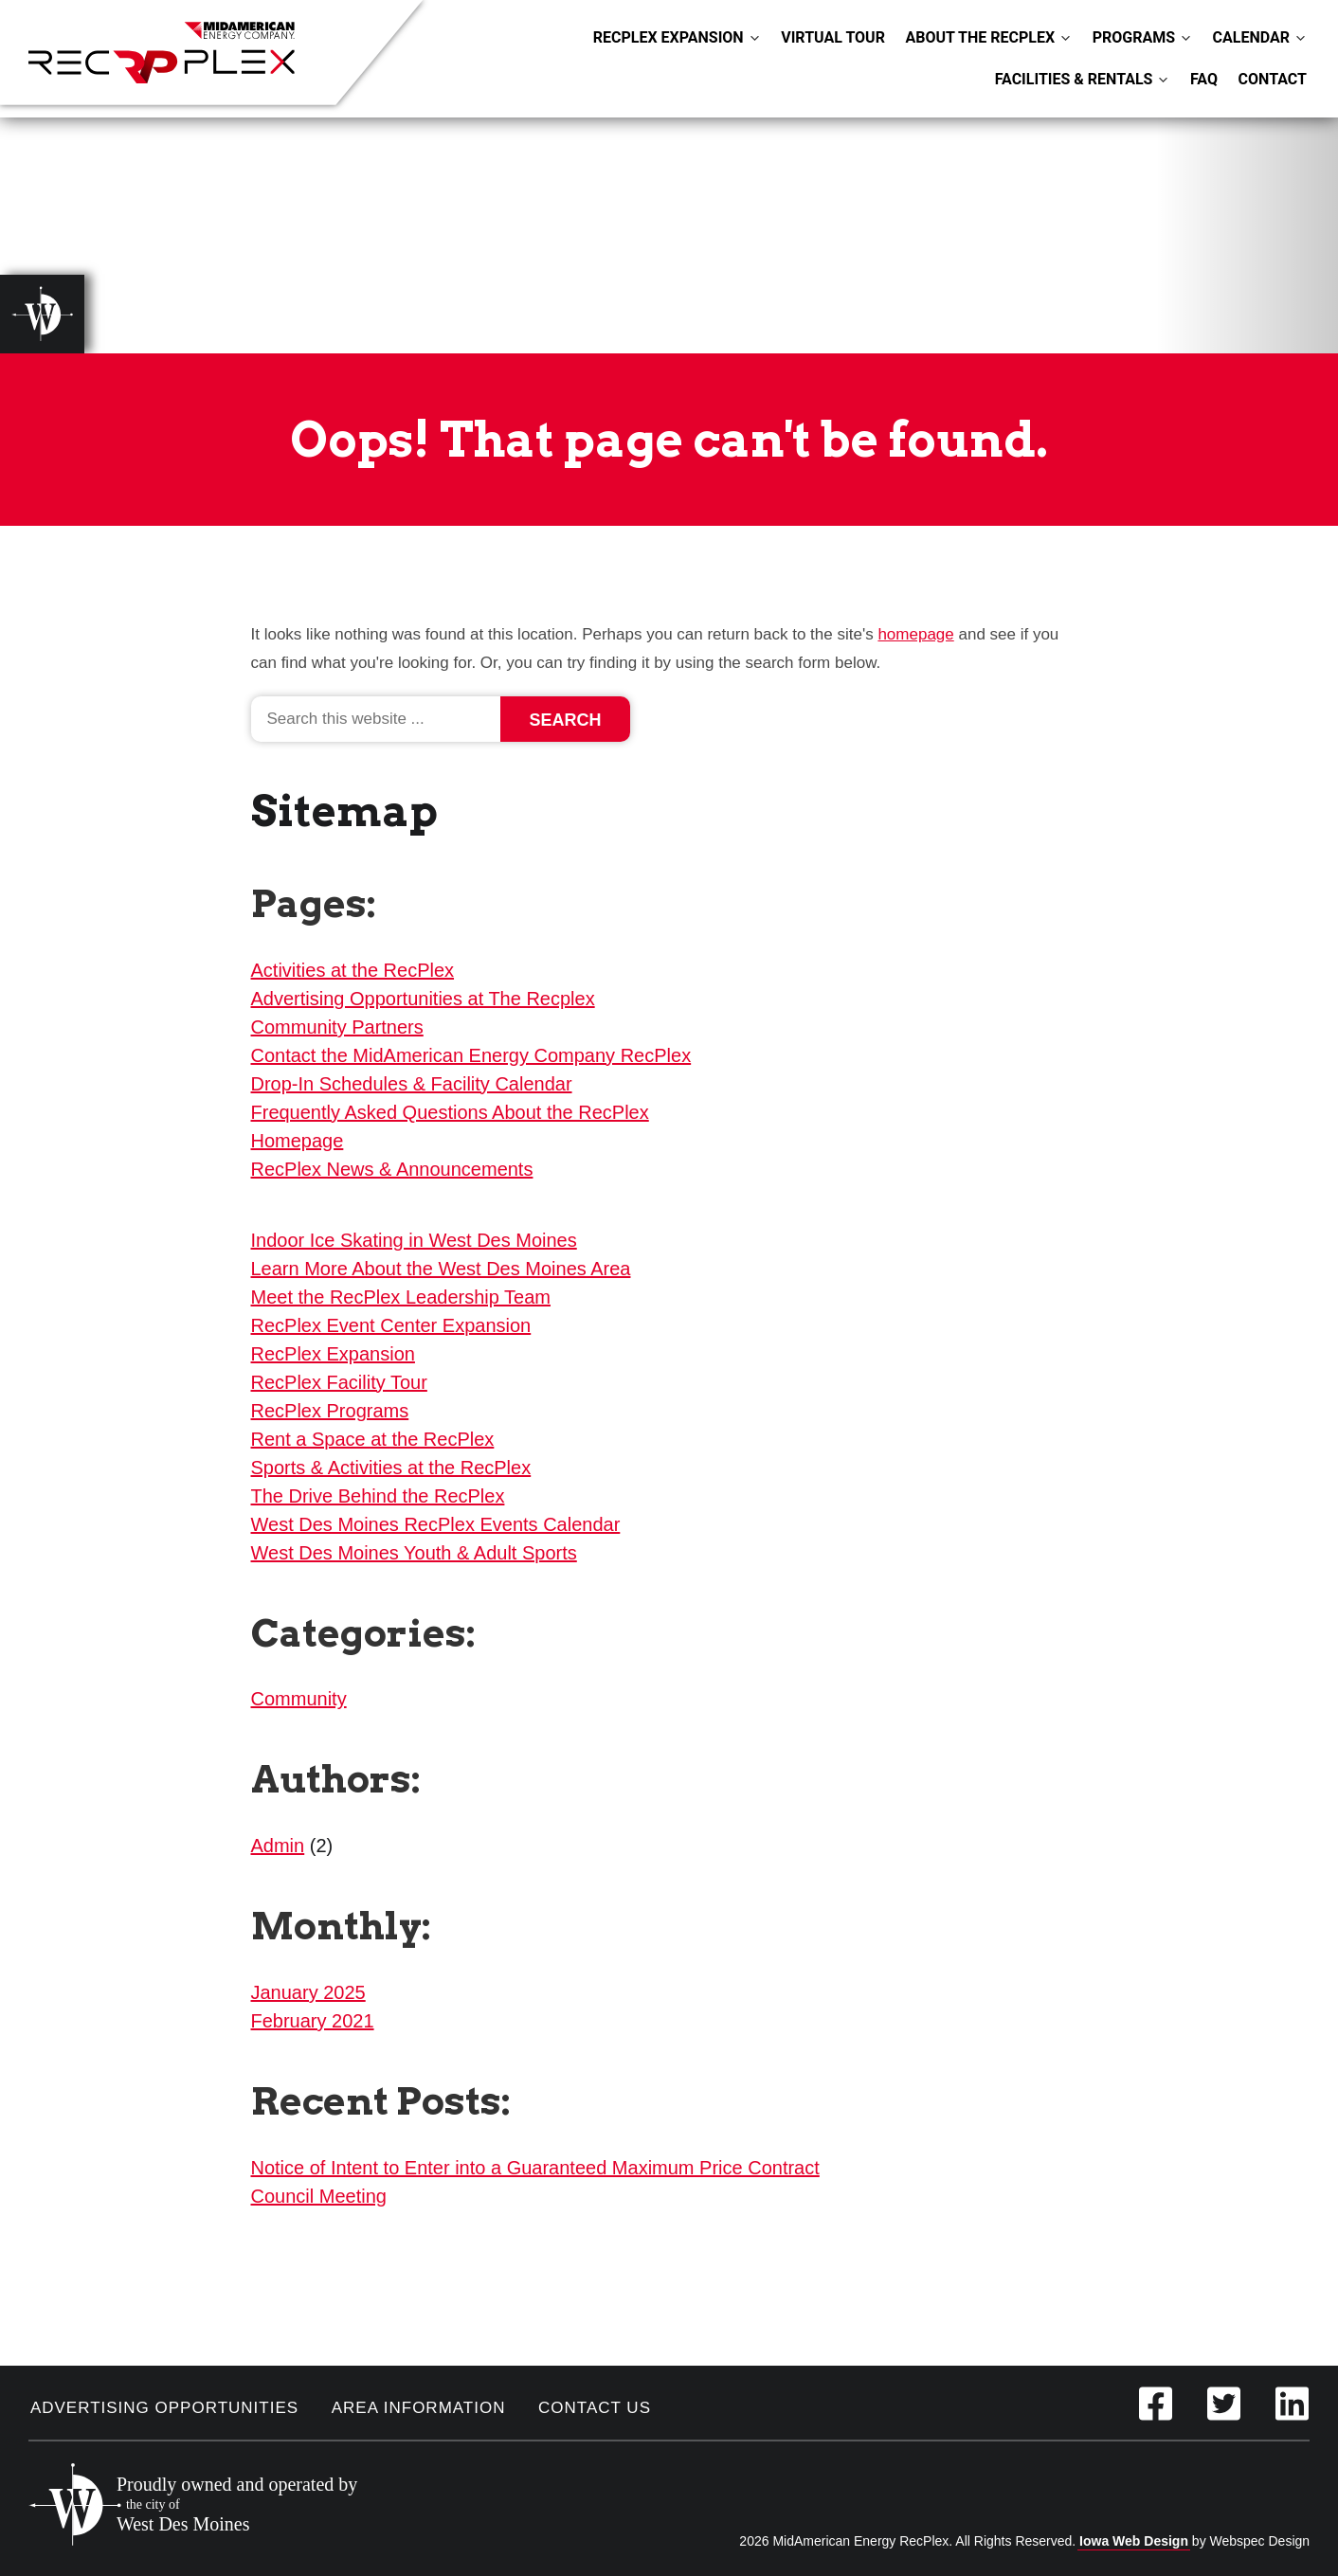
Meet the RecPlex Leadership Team (401, 1297)
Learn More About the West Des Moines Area (441, 1268)
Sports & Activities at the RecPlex (391, 1467)
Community (299, 1698)
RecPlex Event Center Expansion (391, 1325)
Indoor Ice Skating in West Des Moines (414, 1240)
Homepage (297, 1140)
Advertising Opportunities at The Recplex (423, 998)
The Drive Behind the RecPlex (378, 1496)
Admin (278, 1845)
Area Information (419, 2408)
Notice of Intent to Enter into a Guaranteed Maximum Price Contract (535, 2167)
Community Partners (337, 1027)
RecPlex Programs (330, 1410)
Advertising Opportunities (164, 2408)
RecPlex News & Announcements (392, 1169)
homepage (915, 634)
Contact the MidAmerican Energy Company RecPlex (471, 1055)
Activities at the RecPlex (353, 970)
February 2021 (312, 2020)
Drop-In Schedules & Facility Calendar (411, 1083)
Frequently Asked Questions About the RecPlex (450, 1112)
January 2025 (308, 1992)
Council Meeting (319, 2196)
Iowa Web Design (1133, 2541)
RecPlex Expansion (333, 1353)
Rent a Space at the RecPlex (373, 1439)
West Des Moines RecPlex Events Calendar (436, 1524)
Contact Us (594, 2408)
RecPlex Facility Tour (339, 1382)
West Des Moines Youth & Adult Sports (414, 1552)
